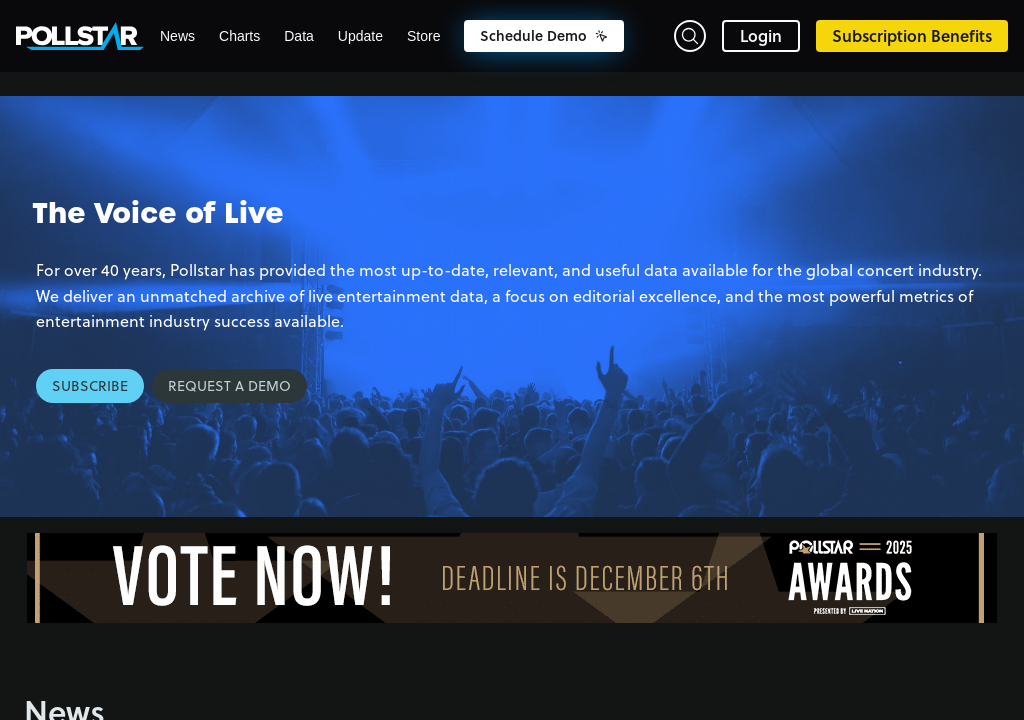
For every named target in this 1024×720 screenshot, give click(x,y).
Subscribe (90, 386)
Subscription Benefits (912, 35)
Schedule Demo (544, 36)
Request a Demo (229, 386)
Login (761, 35)
